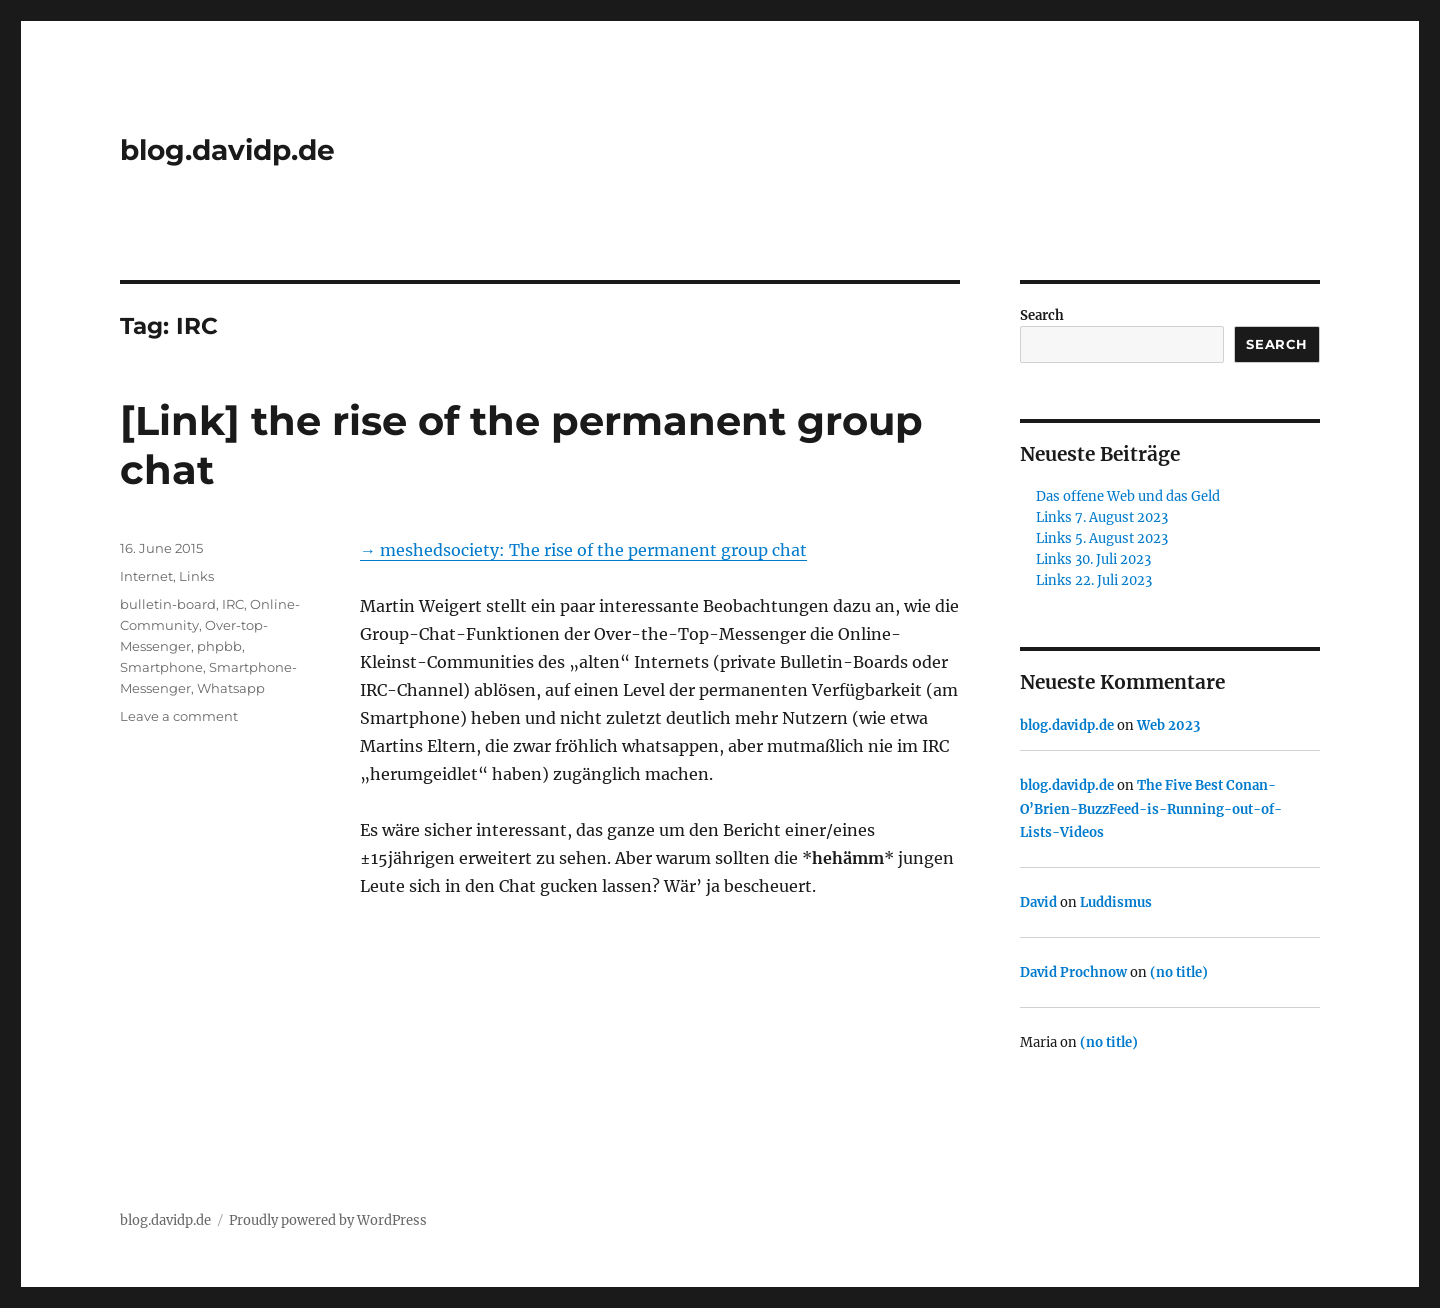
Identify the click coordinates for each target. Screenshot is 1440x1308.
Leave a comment (179, 716)
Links (196, 576)
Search (1042, 315)
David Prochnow (1073, 972)
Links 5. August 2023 (1102, 538)
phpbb (219, 646)
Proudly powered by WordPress (328, 1220)
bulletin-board (168, 604)
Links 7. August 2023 (1102, 517)
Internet (146, 576)
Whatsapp (231, 688)
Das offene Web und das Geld (1128, 496)
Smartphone (161, 667)
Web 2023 (1168, 725)
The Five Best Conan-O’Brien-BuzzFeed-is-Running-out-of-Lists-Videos (1151, 809)
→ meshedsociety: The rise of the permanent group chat (583, 550)
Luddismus (1116, 902)
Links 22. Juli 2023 (1094, 580)
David (1038, 902)
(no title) (1179, 972)
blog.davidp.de (227, 150)
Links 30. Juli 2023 (1093, 559)
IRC (233, 604)
